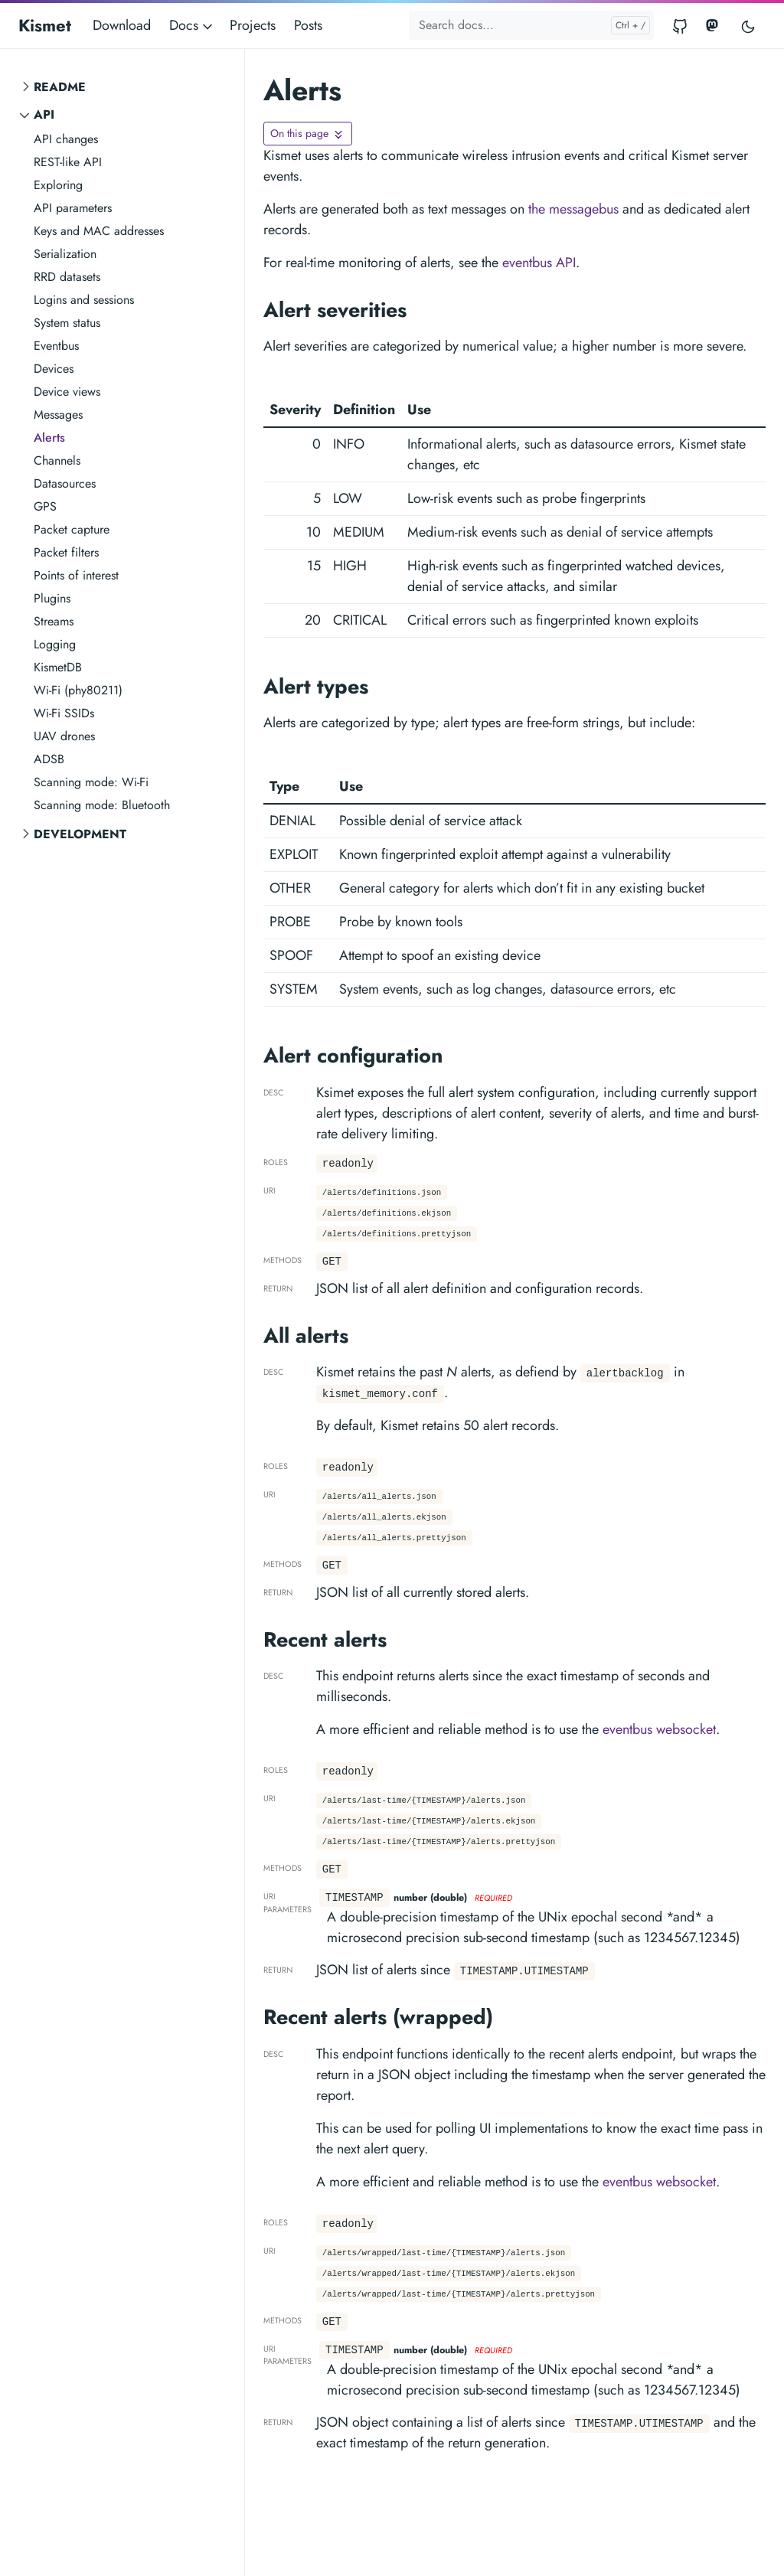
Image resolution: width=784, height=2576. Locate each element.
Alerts (49, 437)
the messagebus (573, 209)
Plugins (52, 598)
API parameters (73, 208)
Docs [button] (192, 25)
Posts (308, 25)
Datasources (65, 483)
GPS (45, 506)
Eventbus (56, 345)
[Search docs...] (531, 25)
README (60, 87)
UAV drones (64, 736)
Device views (67, 391)
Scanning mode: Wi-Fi (91, 782)
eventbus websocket (659, 1729)
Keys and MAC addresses (99, 231)
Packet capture (71, 529)
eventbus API (539, 263)
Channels (57, 460)
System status (67, 322)
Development (80, 834)
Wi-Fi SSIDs (64, 713)
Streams (54, 621)
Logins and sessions (84, 300)
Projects (253, 25)
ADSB (49, 759)
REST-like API (68, 162)
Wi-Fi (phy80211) (78, 690)
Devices (54, 368)
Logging (55, 644)
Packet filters (66, 552)
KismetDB (58, 667)
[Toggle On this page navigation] (307, 133)
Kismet (44, 25)
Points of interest (76, 575)
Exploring (58, 185)
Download (122, 25)
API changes (66, 139)
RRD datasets (67, 277)
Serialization (65, 254)
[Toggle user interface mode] (748, 25)
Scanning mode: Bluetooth (102, 805)
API (44, 114)
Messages (58, 414)
